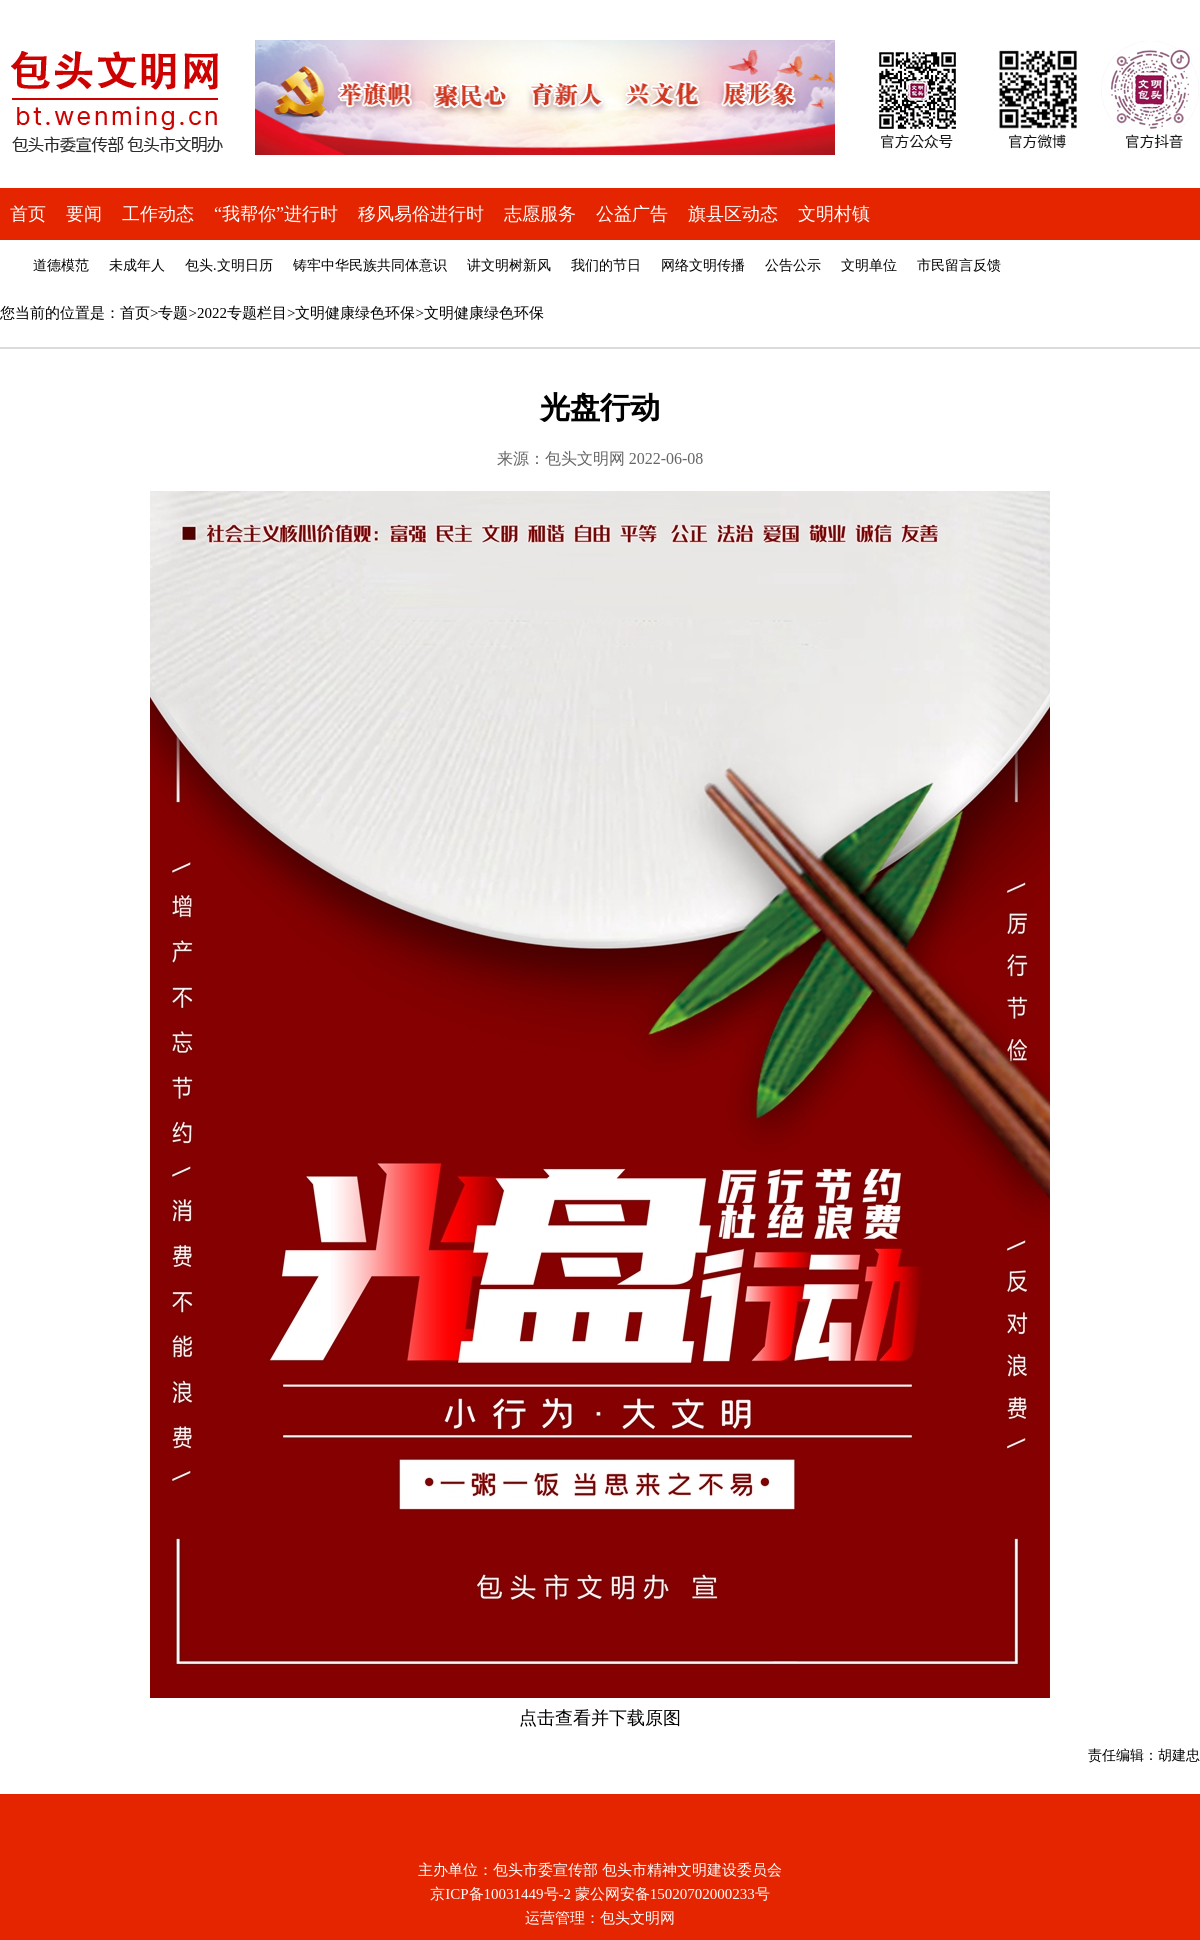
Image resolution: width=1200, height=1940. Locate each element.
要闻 (84, 214)
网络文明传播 (703, 265)
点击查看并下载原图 (600, 1718)
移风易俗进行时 (421, 214)
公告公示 (793, 265)
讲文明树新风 (509, 265)
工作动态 (158, 214)
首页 (28, 214)
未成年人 (137, 265)
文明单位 (869, 265)
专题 (173, 313)
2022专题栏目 (242, 313)
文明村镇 (834, 214)
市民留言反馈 (959, 265)
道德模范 (61, 265)
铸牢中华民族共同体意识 (370, 265)
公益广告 (632, 214)
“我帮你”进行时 (276, 214)
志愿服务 (540, 214)
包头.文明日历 (229, 265)
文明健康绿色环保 (355, 313)
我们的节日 (606, 265)
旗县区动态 (733, 214)
